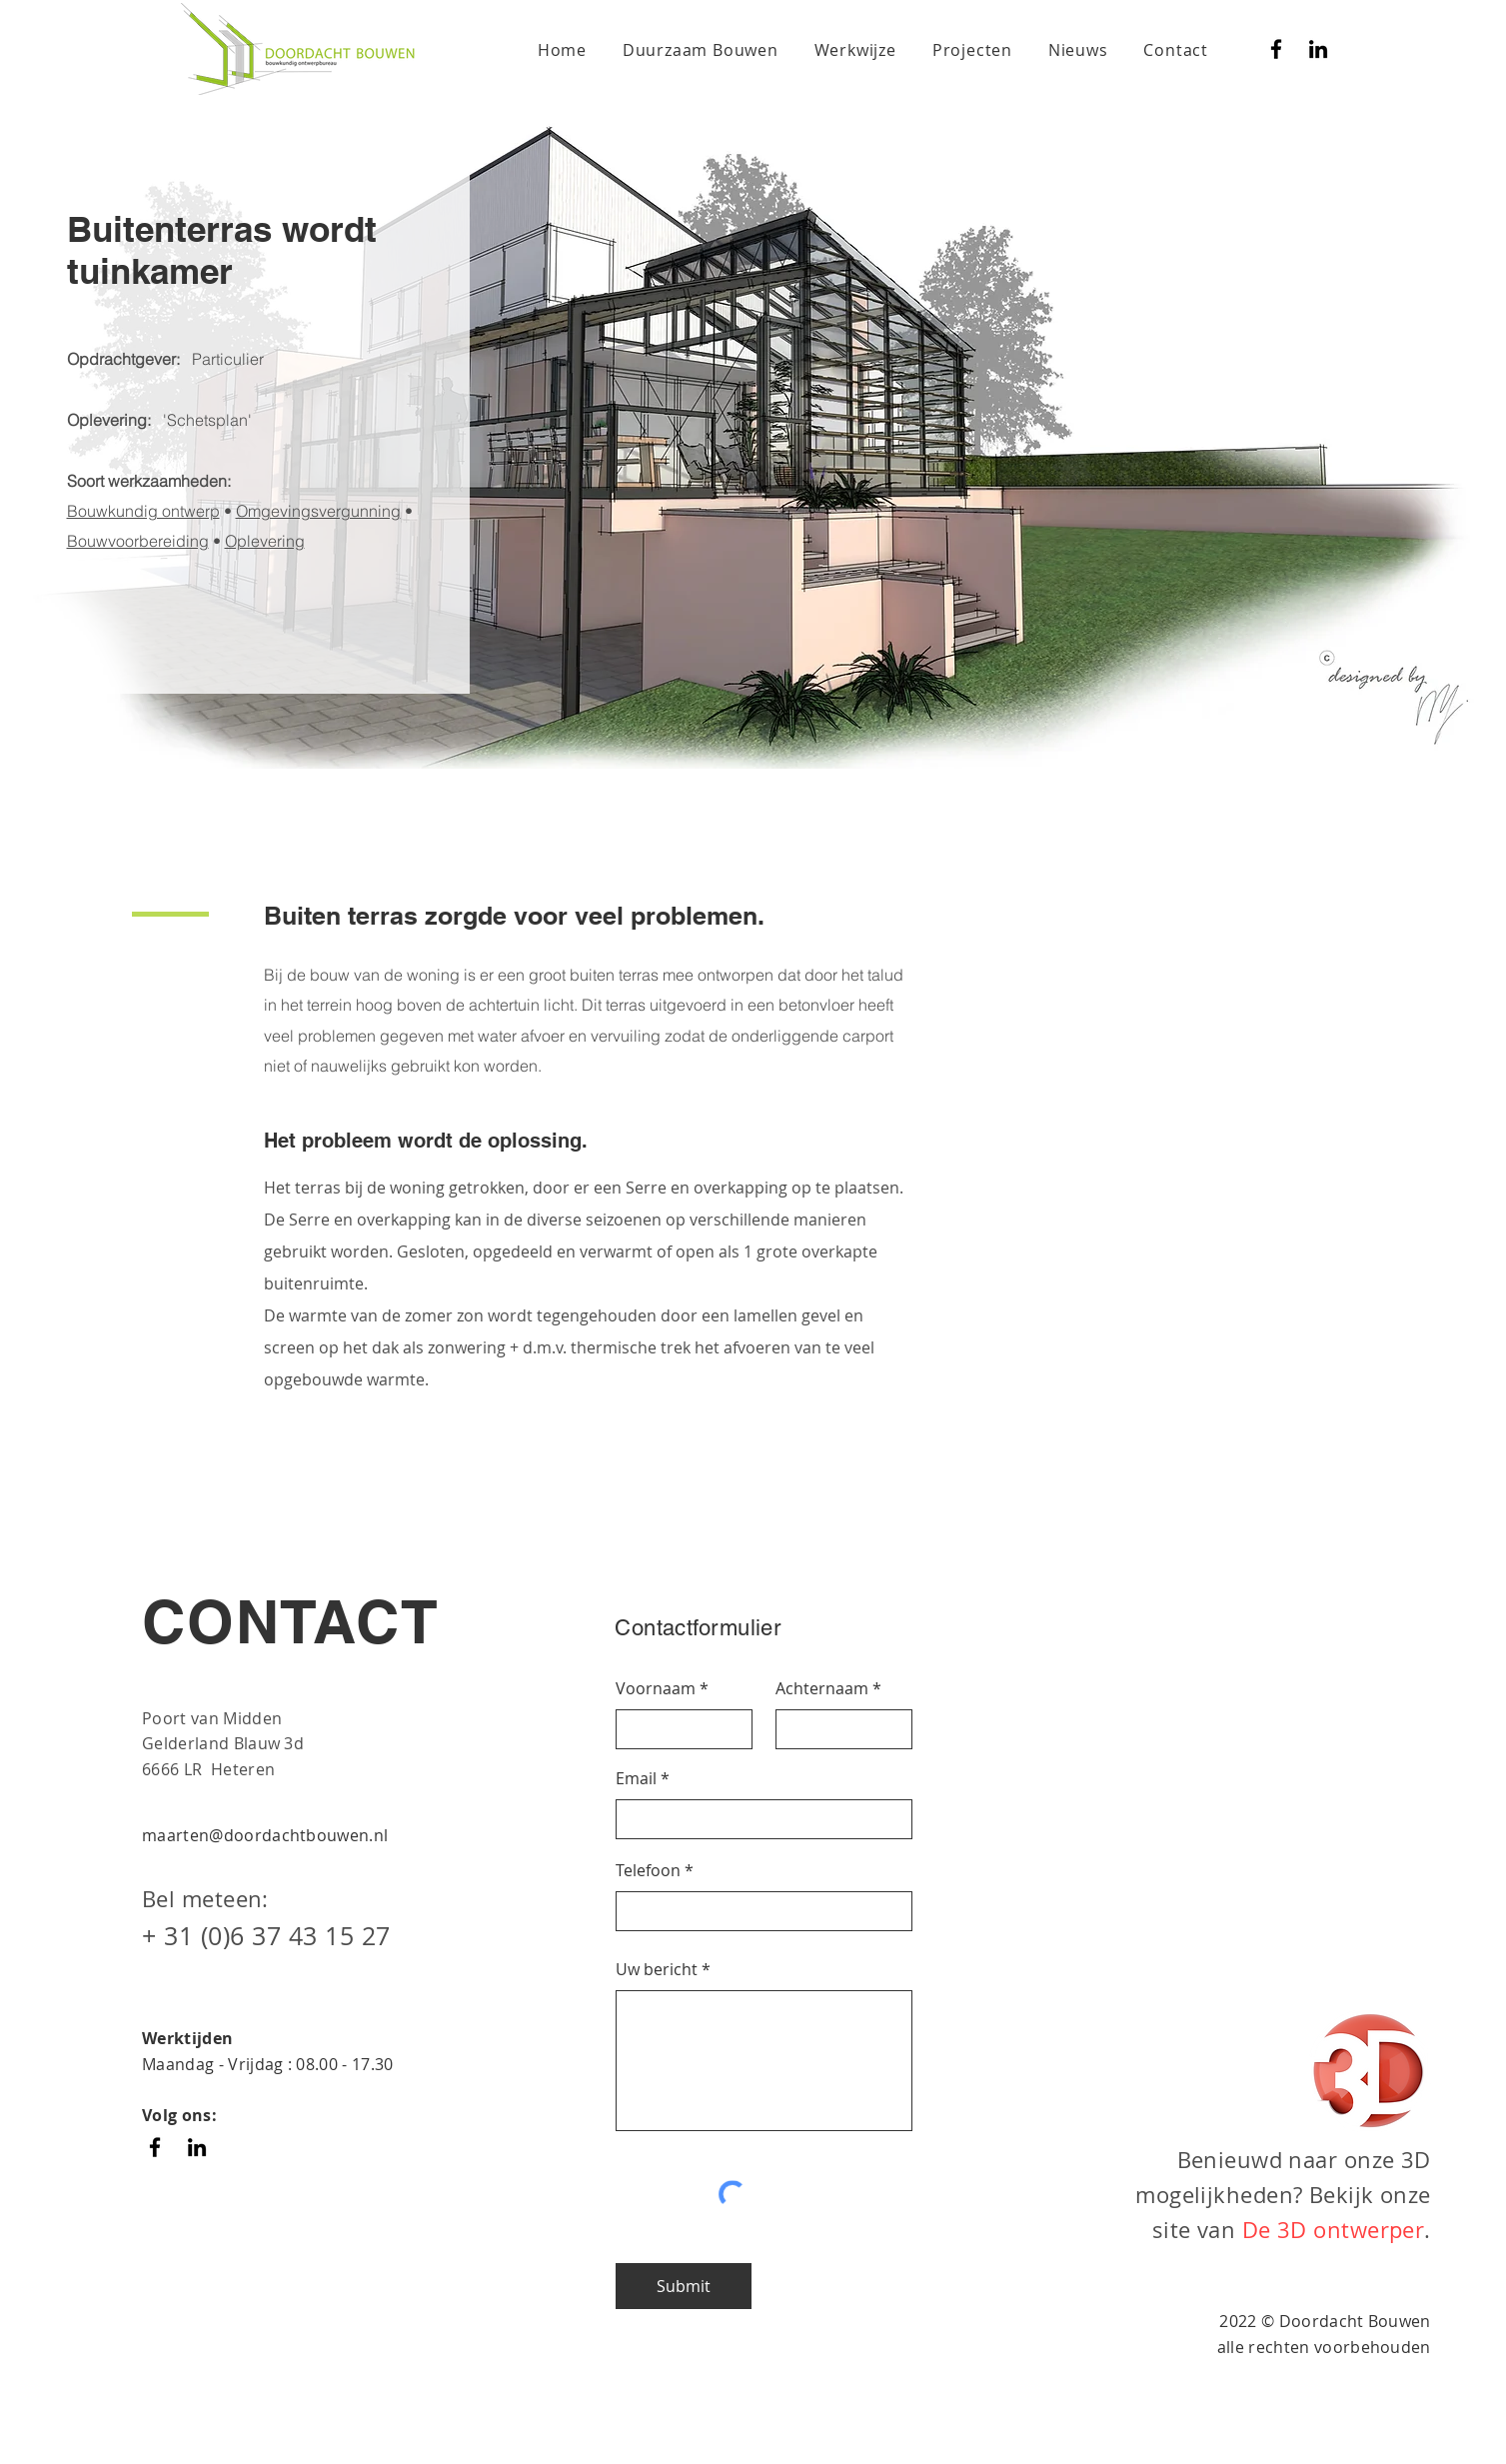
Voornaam (656, 1688)
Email (636, 1778)
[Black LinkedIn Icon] (1318, 49)
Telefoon (648, 1870)
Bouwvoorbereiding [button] (138, 541)
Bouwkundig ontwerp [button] (143, 511)
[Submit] (684, 2286)
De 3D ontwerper (1333, 2229)
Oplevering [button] (265, 541)
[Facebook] (1276, 49)
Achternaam (821, 1688)
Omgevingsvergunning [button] (318, 511)
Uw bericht (657, 1969)
